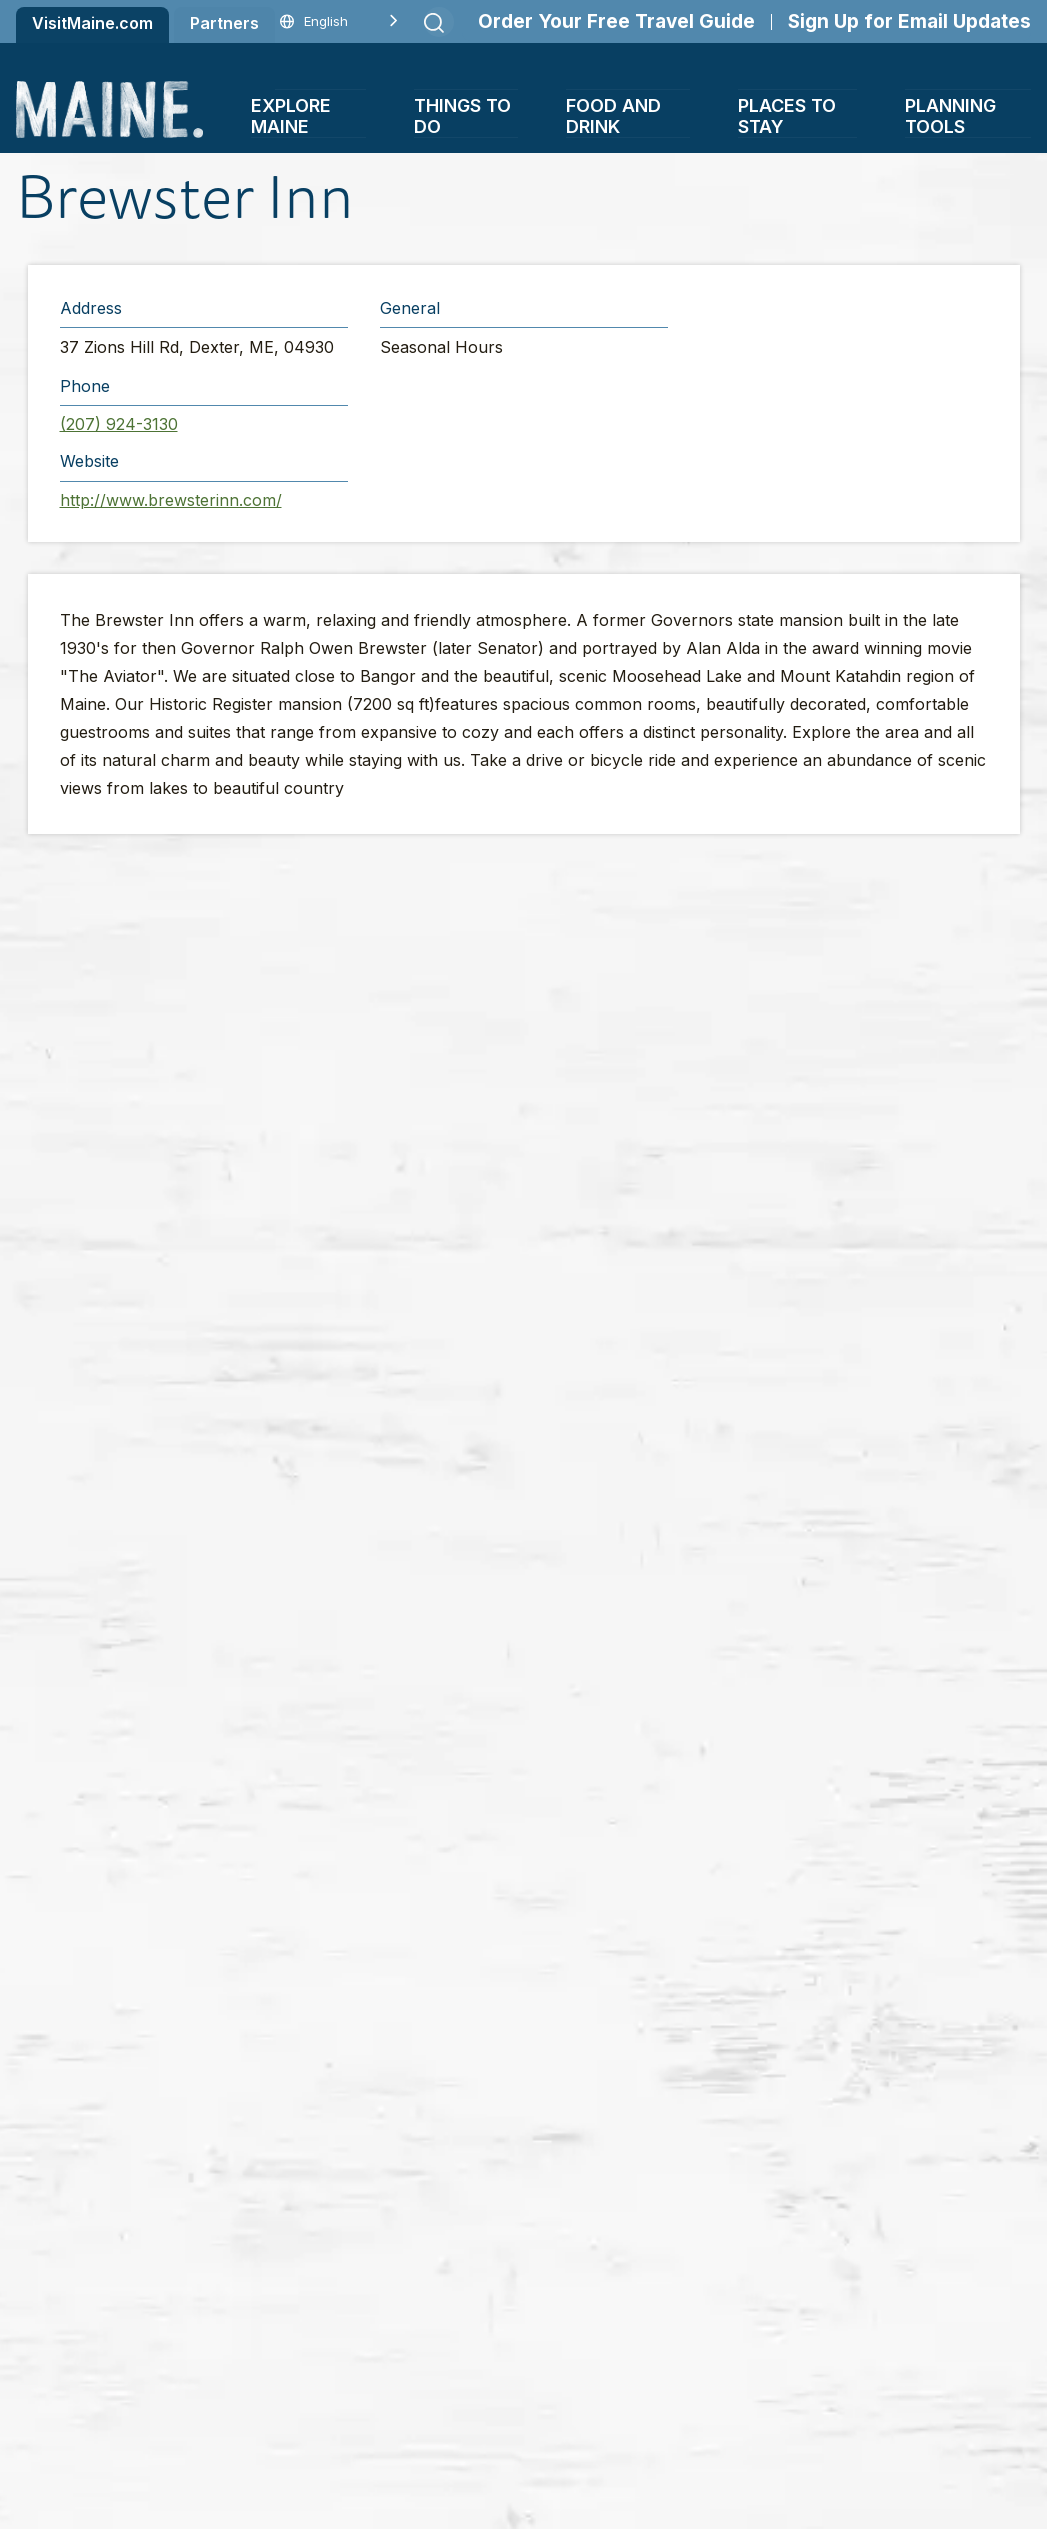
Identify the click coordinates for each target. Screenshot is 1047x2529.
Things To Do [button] (462, 116)
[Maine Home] (109, 109)
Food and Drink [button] (613, 116)
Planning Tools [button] (950, 116)
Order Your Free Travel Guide (616, 21)
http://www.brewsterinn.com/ (171, 500)
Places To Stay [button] (787, 116)
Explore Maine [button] (291, 116)
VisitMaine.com (92, 23)
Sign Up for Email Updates (909, 21)
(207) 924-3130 (119, 424)
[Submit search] (434, 23)
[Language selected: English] (339, 21)
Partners (224, 23)
